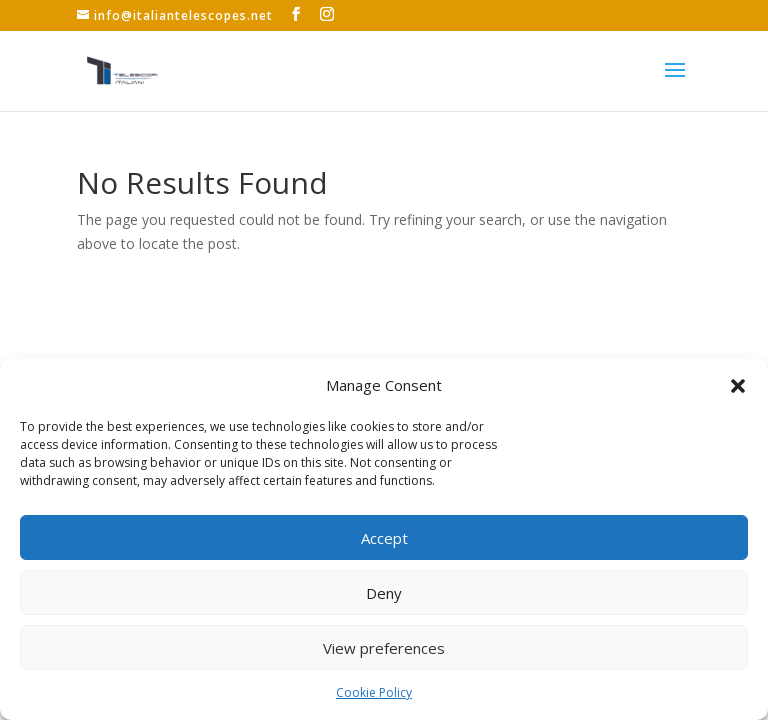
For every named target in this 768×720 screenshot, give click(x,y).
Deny (384, 593)
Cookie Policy (374, 692)
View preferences (384, 648)
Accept (384, 538)
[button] (738, 386)
